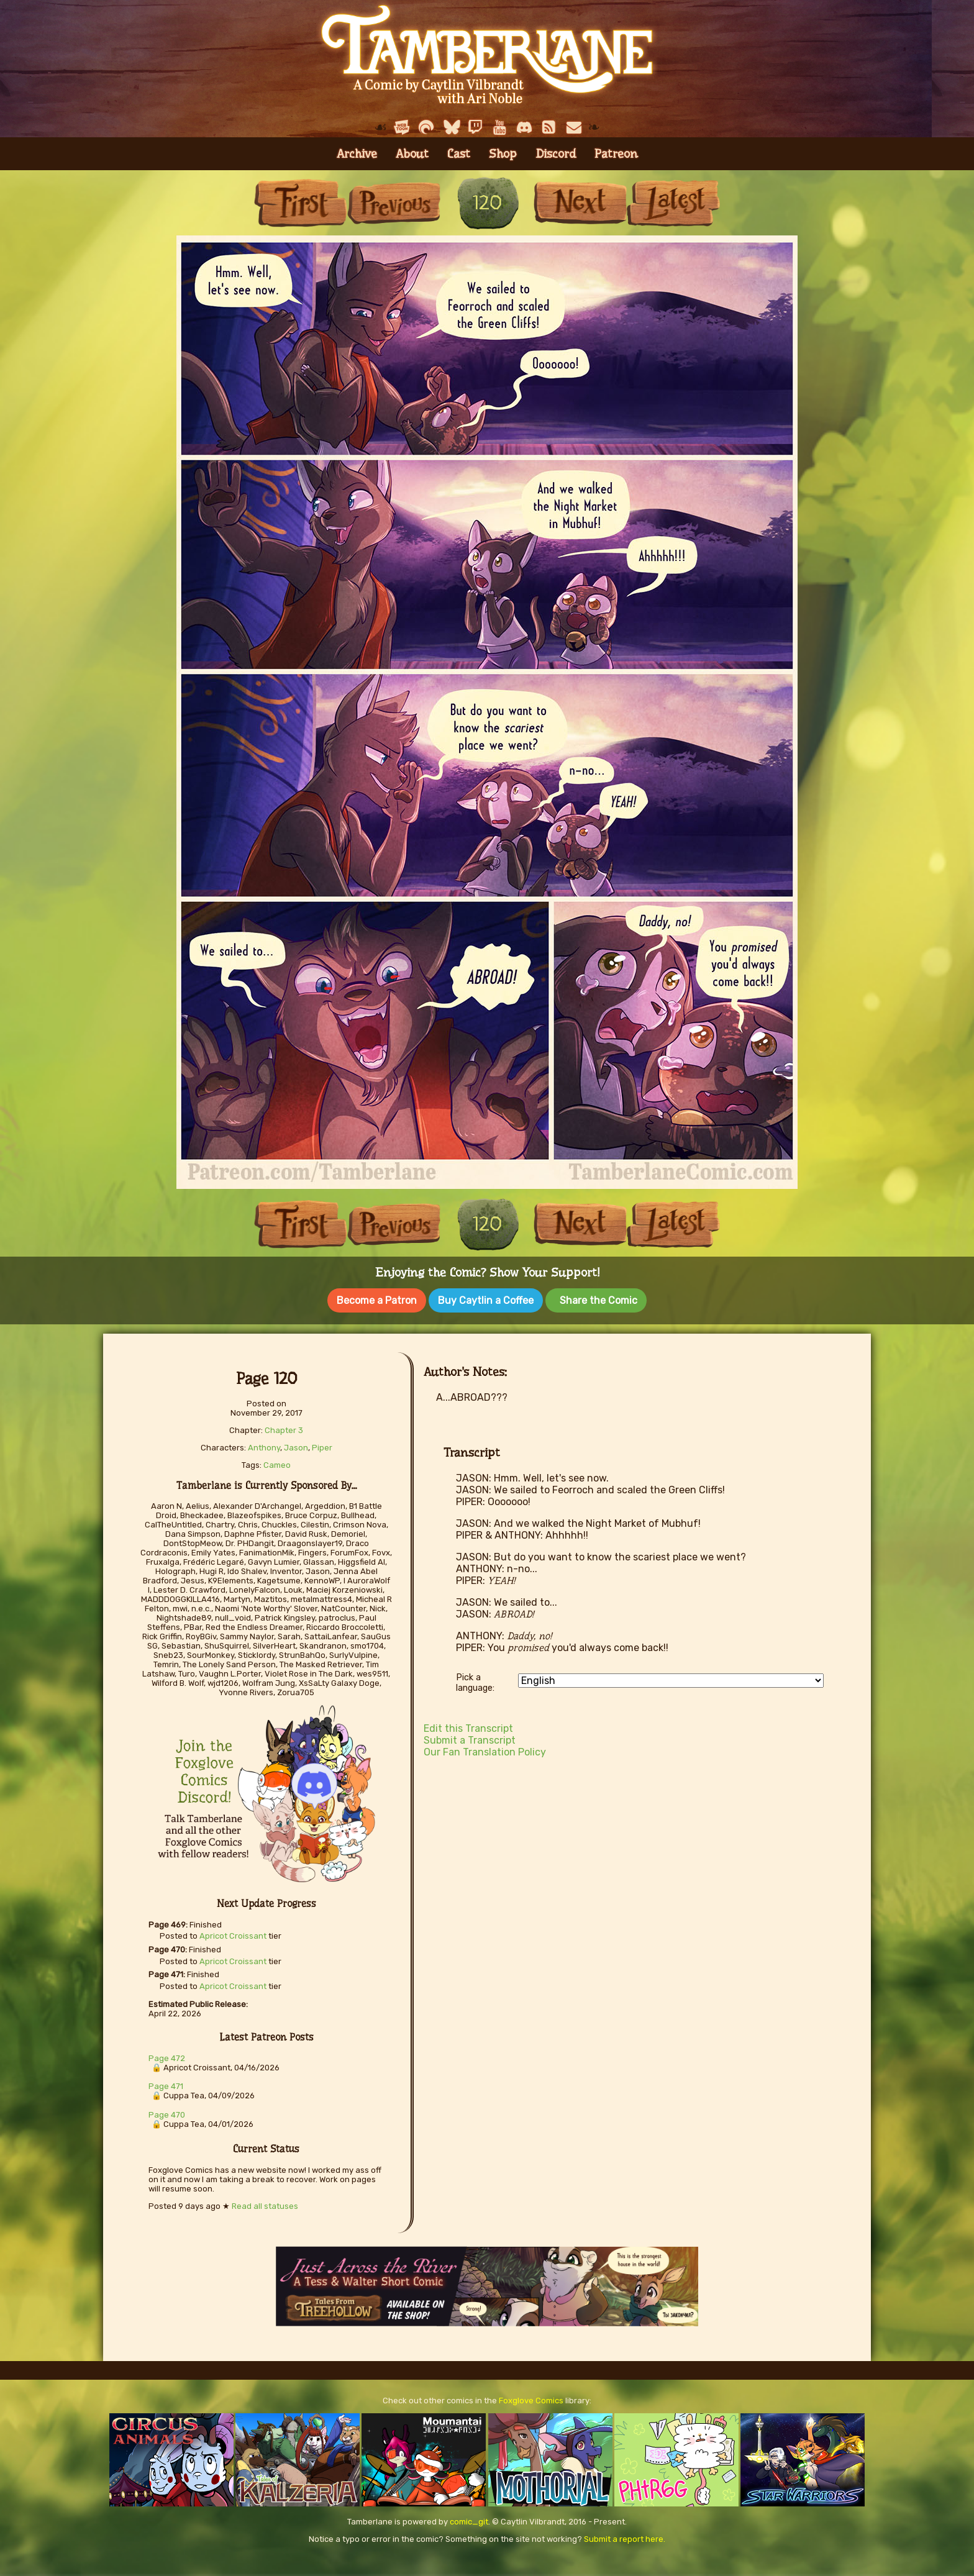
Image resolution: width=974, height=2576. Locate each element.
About (412, 154)
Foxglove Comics (531, 2398)
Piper (322, 1445)
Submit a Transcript (470, 1738)
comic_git (469, 2519)
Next (580, 202)
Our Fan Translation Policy (485, 1749)
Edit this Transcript (468, 1726)
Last (673, 202)
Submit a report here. (624, 2536)
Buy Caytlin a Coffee (486, 1300)
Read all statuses (265, 2203)
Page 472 (166, 2055)
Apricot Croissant (232, 1933)
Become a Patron (377, 1300)
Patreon (616, 154)
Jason (296, 1445)
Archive (357, 154)
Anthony (264, 1445)
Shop (503, 154)
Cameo (277, 1462)
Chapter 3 (284, 1427)
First (300, 202)
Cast (458, 154)
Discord (555, 154)
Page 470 (166, 2112)
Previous (393, 202)
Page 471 (165, 2083)
